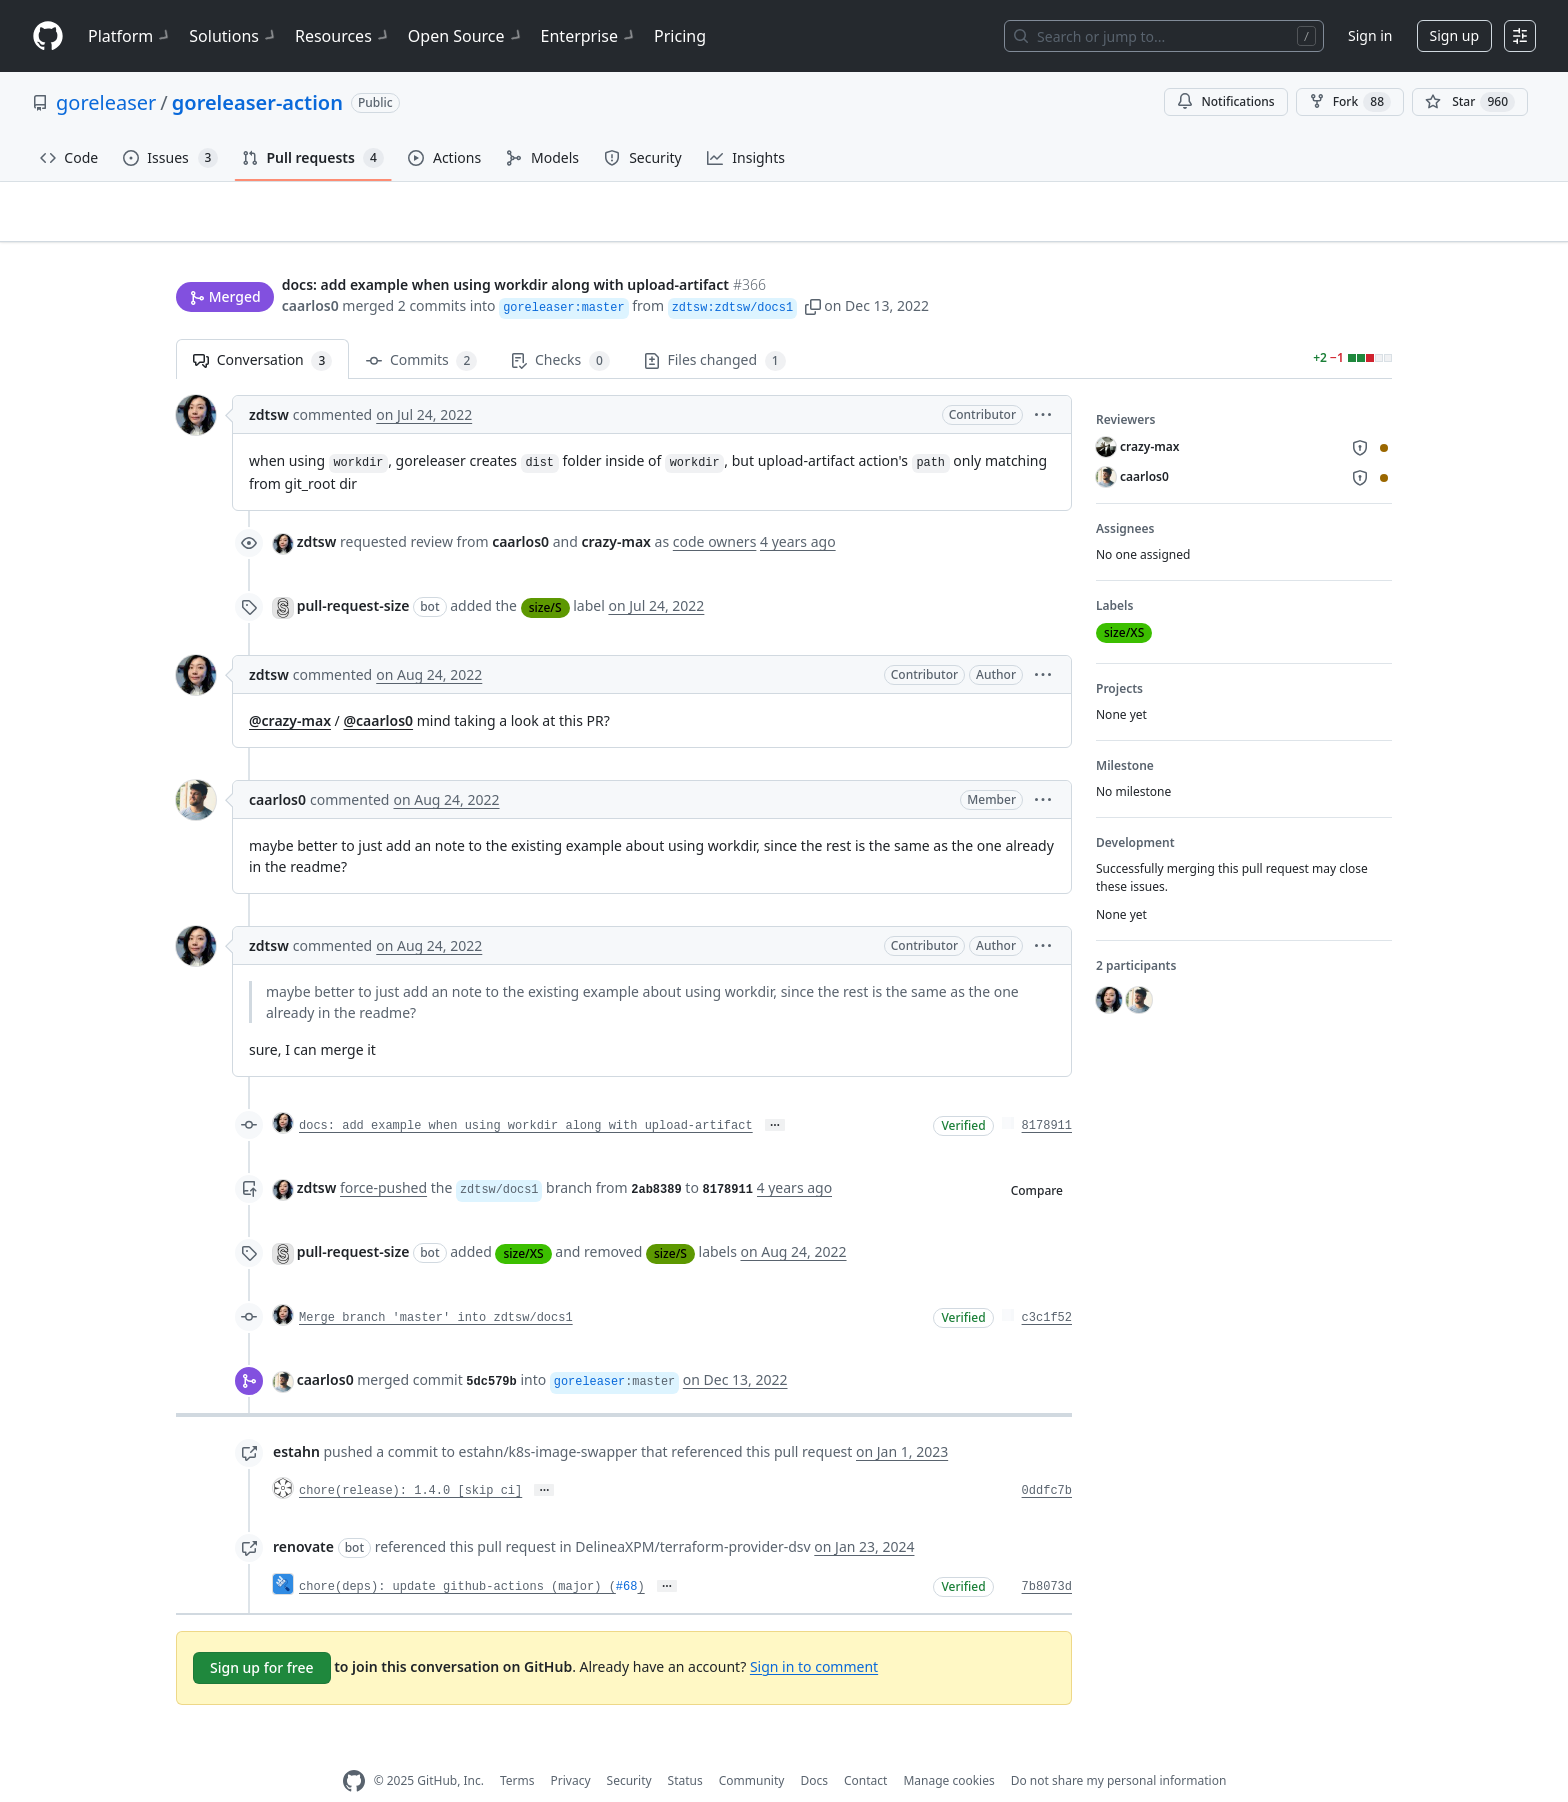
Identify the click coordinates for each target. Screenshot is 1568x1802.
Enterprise (589, 36)
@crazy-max (290, 689)
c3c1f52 (1047, 1287)
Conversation (262, 329)
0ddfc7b (1047, 1460)
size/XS (523, 1221)
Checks (560, 329)
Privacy (571, 1749)
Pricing (680, 36)
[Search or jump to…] (1164, 36)
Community (752, 1749)
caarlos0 (310, 267)
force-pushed (383, 1156)
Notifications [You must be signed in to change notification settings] (1225, 101)
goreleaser (106, 102)
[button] (813, 267)
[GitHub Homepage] (354, 1749)
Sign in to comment (814, 1634)
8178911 (1047, 1095)
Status (685, 1749)
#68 (627, 1556)
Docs (814, 1749)
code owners (715, 510)
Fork (1350, 102)
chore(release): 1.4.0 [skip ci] (410, 1460)
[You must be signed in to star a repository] (1470, 102)
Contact (865, 1749)
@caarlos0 (378, 689)
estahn (296, 1420)
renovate (303, 1515)
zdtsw (269, 383)
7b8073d (1047, 1556)
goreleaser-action (257, 102)
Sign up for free (262, 1635)
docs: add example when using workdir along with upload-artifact (526, 1095)
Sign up (1454, 35)
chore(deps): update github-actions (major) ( (457, 1556)
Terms (517, 1749)
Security (629, 1749)
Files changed (715, 329)
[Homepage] (48, 36)
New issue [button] (1330, 225)
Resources (343, 36)
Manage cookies (948, 1749)
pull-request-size (353, 574)
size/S (545, 575)
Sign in (1370, 35)
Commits (421, 329)
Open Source (466, 36)
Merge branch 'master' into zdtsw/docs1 (436, 1287)
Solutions (234, 36)
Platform (130, 36)
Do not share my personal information (1119, 1749)
